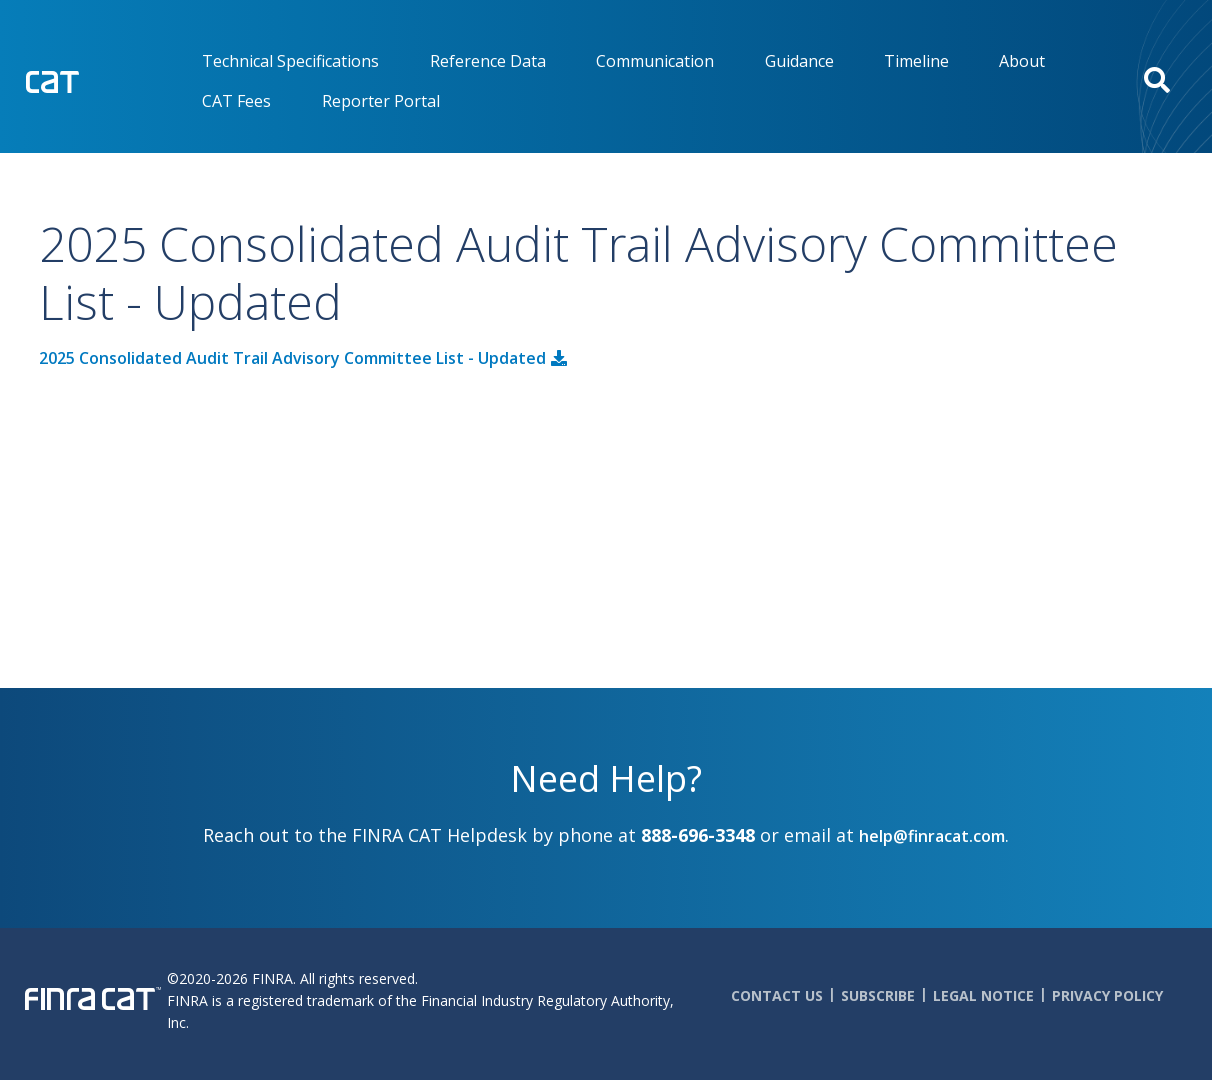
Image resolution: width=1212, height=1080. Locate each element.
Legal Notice (983, 995)
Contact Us (777, 995)
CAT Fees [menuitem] (236, 101)
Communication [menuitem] (655, 61)
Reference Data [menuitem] (488, 61)
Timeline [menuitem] (916, 61)
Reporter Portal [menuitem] (381, 101)
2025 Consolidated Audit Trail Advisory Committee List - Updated (292, 358)
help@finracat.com (932, 836)
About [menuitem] (1022, 61)
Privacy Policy (1107, 995)
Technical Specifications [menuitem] (290, 61)
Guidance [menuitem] (799, 61)
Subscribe (878, 995)
